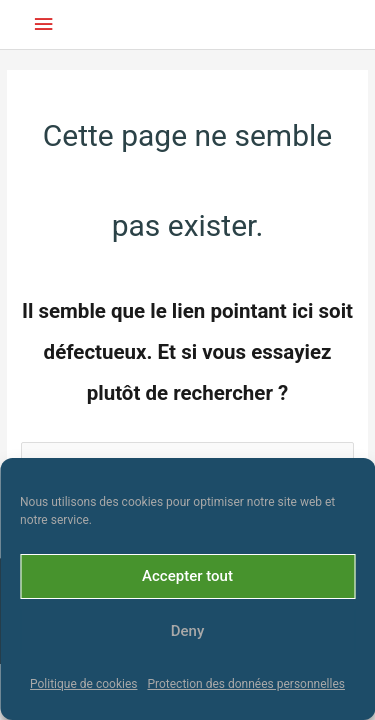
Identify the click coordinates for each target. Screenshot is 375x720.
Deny (188, 631)
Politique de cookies (83, 684)
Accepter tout (187, 576)
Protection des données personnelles (246, 684)
